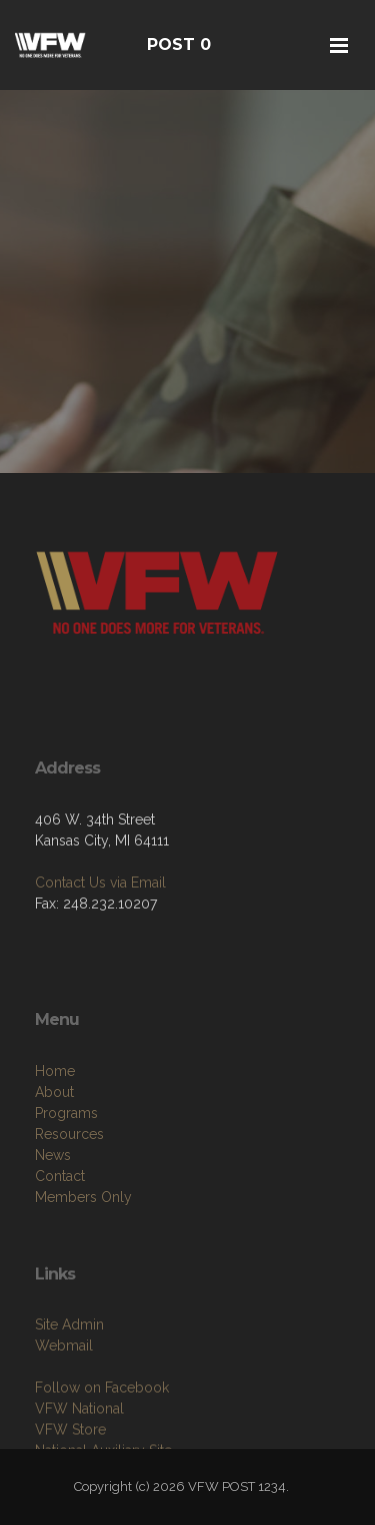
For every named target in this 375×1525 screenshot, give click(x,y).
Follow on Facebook (102, 1435)
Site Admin (69, 1372)
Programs (66, 1165)
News (53, 1207)
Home (55, 1123)
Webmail (64, 1393)
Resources (69, 1186)
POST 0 (179, 44)
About (54, 1144)
